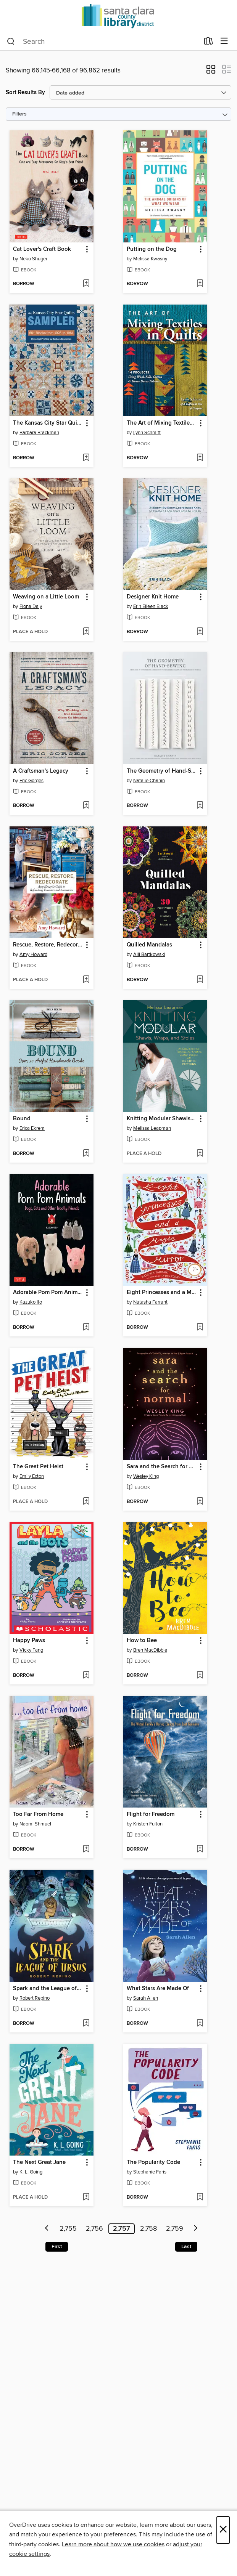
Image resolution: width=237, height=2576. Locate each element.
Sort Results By (25, 92)
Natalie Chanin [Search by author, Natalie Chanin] (149, 781)
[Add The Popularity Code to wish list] (200, 2197)
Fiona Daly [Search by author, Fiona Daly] (30, 606)
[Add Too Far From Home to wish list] (86, 1849)
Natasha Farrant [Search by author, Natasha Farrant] (150, 1302)
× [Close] (223, 2530)
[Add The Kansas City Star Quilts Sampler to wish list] (86, 458)
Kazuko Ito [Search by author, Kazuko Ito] (30, 1302)
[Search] (11, 41)
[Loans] (209, 43)
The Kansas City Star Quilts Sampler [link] (48, 423)
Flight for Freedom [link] (150, 1814)
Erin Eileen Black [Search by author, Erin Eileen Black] (150, 606)
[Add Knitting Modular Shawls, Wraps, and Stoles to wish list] (200, 1154)
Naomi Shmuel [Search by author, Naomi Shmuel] (35, 1824)
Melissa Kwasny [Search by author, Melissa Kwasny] (150, 259)
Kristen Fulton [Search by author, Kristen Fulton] (148, 1824)
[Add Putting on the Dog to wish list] (200, 284)
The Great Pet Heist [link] (38, 1466)
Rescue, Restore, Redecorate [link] (48, 945)
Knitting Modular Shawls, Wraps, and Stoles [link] (162, 1118)
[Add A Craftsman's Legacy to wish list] (86, 806)
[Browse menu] (224, 41)
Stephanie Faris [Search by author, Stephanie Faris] (149, 2172)
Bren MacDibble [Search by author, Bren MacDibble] (150, 1650)
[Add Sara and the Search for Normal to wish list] (200, 1502)
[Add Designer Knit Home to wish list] (200, 632)
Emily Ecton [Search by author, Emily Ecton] (31, 1476)
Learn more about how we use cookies (113, 2544)
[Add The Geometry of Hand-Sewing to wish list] (200, 806)
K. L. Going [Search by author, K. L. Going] (30, 2172)
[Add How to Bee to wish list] (200, 1676)
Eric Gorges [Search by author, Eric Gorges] (31, 781)
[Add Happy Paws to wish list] (86, 1676)
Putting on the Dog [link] (152, 249)
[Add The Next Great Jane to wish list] (86, 2197)
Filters (19, 114)
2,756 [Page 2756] (94, 2229)
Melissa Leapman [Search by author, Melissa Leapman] (152, 1128)
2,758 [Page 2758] (148, 2229)
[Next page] (196, 2228)
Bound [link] (22, 1118)
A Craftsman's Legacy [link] (40, 771)
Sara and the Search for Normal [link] (162, 1466)
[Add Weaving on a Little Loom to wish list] (86, 632)
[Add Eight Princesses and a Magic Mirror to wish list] (200, 1328)
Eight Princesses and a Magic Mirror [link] (162, 1292)
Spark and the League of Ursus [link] (48, 1988)
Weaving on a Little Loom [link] (46, 596)
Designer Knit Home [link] (153, 596)
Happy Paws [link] (29, 1640)
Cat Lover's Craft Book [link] (42, 249)
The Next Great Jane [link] (39, 2162)
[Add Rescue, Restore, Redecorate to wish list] (86, 980)
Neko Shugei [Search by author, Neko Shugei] (33, 259)
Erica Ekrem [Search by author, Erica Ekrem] (32, 1128)
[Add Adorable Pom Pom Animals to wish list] (86, 1328)
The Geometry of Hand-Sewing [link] (162, 771)
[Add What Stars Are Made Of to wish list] (200, 2024)
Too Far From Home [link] (38, 1814)
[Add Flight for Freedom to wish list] (200, 1849)
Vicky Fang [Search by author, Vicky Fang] (31, 1650)
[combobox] (103, 41)
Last (186, 2246)
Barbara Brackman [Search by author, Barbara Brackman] (39, 433)
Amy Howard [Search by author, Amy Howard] (33, 954)
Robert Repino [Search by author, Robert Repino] (34, 1998)
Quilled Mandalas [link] (149, 945)
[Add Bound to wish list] (86, 1154)
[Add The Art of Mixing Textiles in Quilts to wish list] (200, 458)
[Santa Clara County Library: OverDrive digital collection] (118, 16)
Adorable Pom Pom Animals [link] (48, 1292)
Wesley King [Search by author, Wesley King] (146, 1476)
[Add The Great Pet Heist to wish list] (86, 1502)
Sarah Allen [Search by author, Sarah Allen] (145, 1998)
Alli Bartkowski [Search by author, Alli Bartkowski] (149, 954)
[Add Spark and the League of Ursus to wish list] (86, 2024)
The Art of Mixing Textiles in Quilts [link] (162, 423)
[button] (211, 71)
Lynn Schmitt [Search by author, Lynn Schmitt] (147, 433)
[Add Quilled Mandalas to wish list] (200, 980)
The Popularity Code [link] (153, 2162)
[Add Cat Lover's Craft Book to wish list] (86, 284)
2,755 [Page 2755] (68, 2229)
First (57, 2246)
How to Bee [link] (142, 1640)
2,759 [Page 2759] (174, 2229)
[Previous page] (47, 2228)
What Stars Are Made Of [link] (158, 1988)
